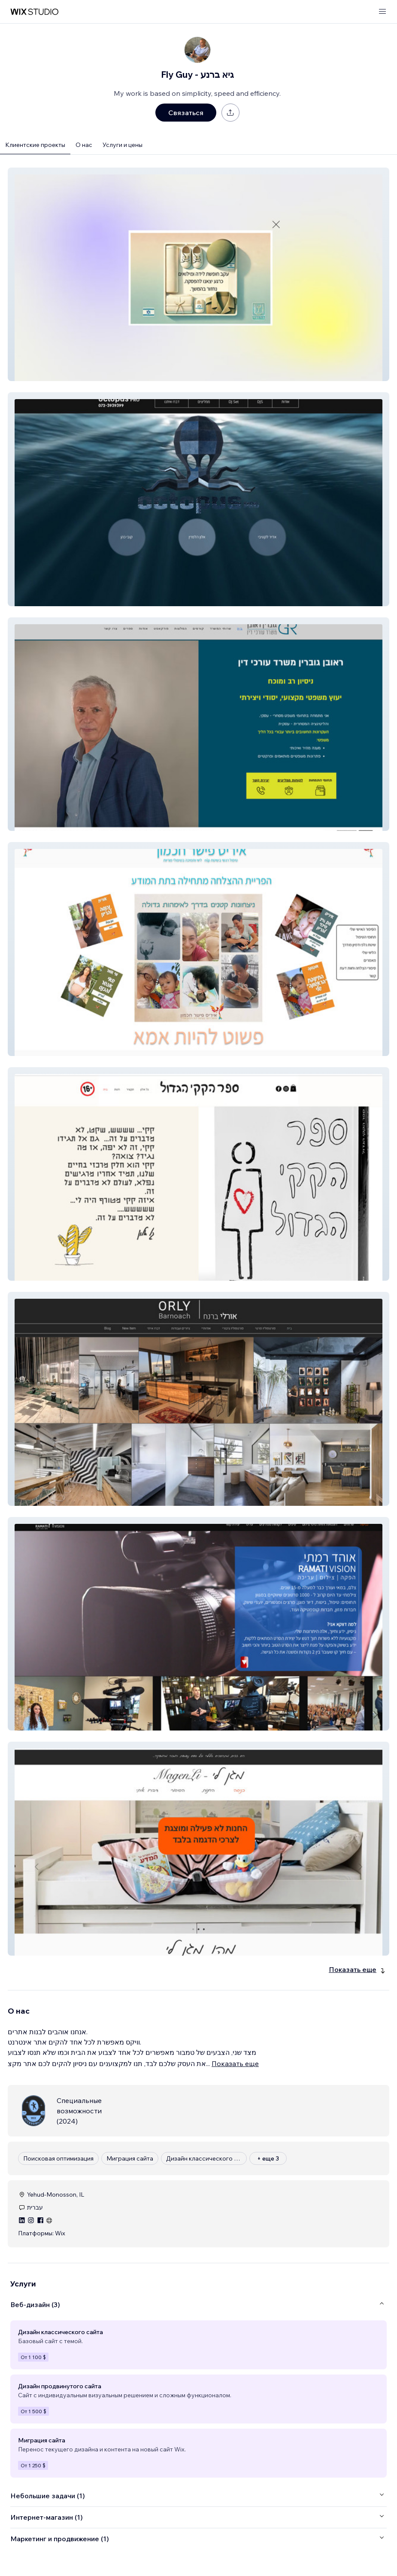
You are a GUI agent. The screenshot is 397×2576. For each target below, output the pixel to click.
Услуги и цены (122, 145)
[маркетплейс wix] (34, 12)
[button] (198, 274)
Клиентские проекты (35, 145)
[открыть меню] (382, 12)
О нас (84, 145)
